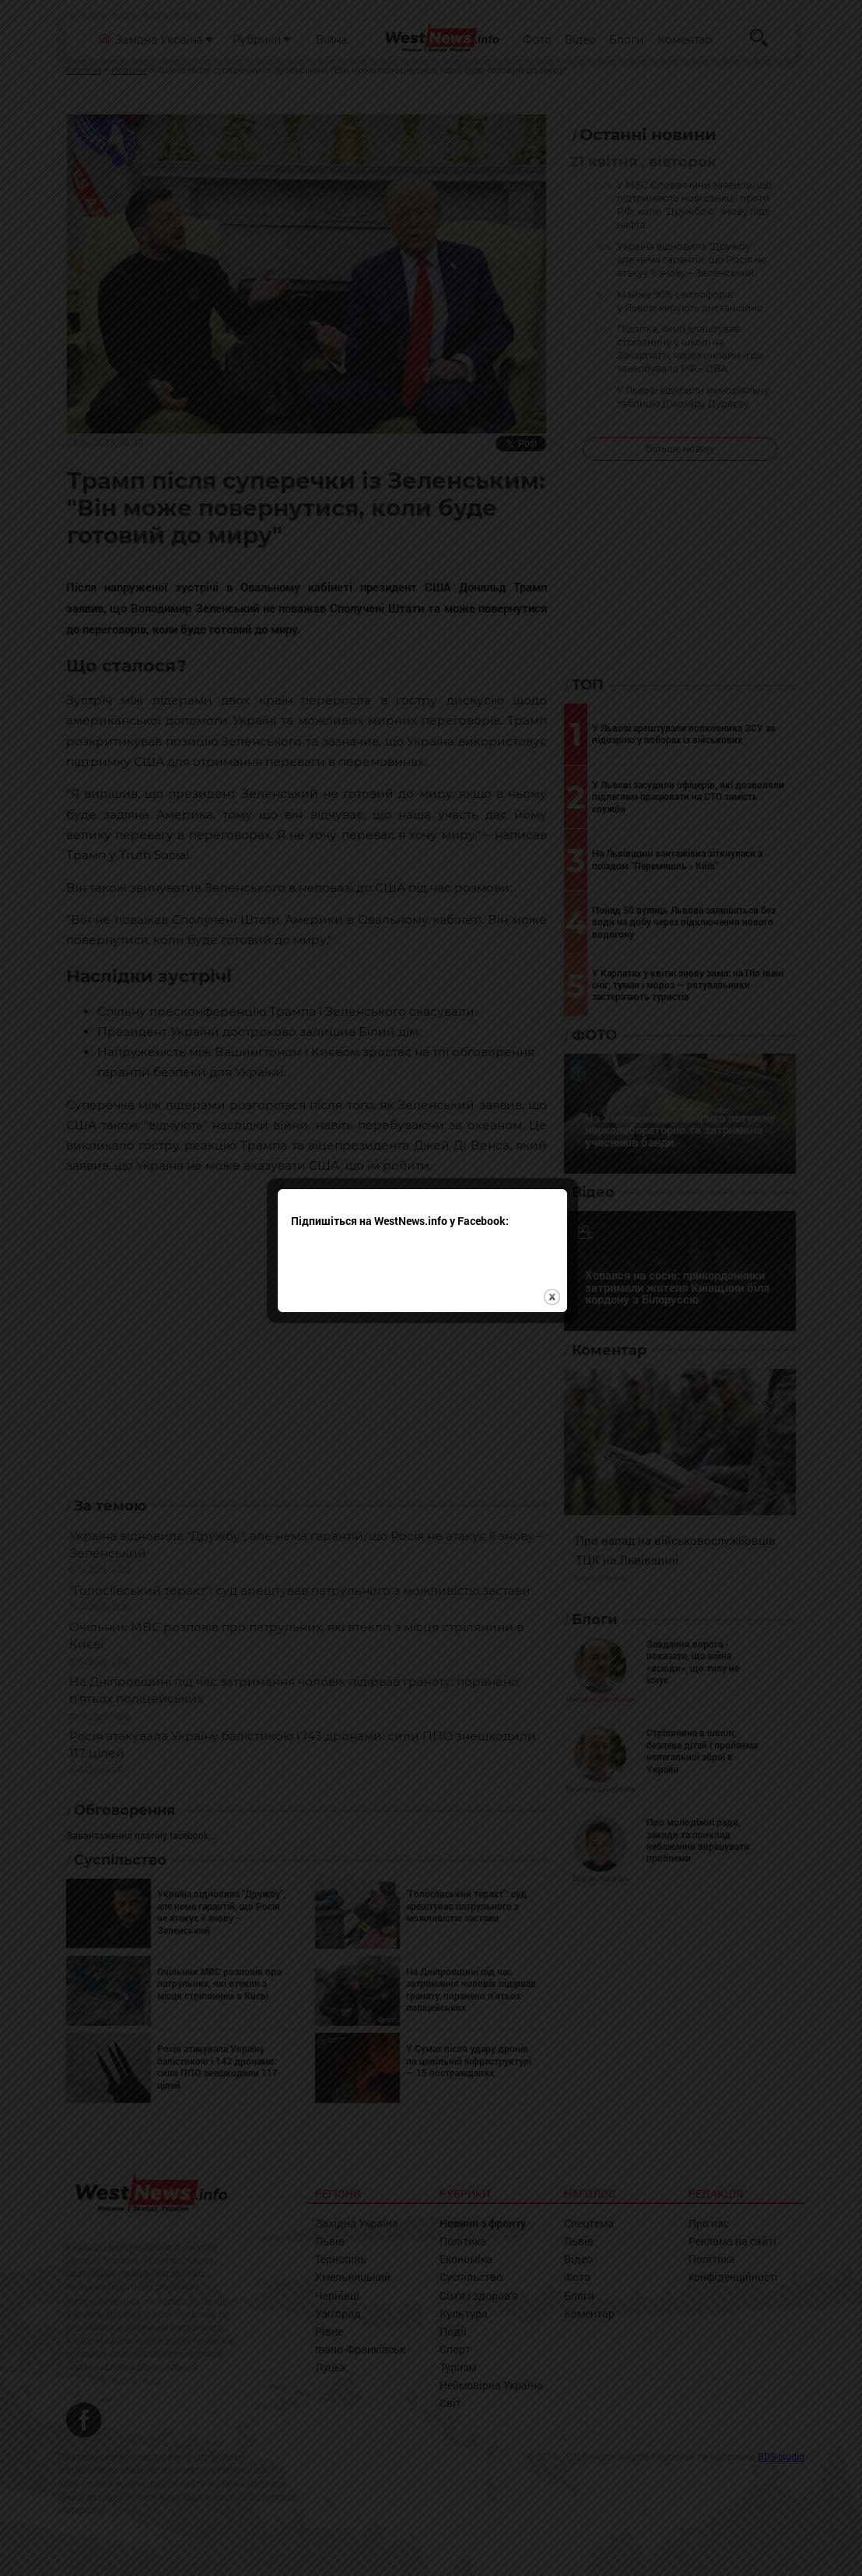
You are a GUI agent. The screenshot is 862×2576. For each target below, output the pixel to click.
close (560, 1334)
